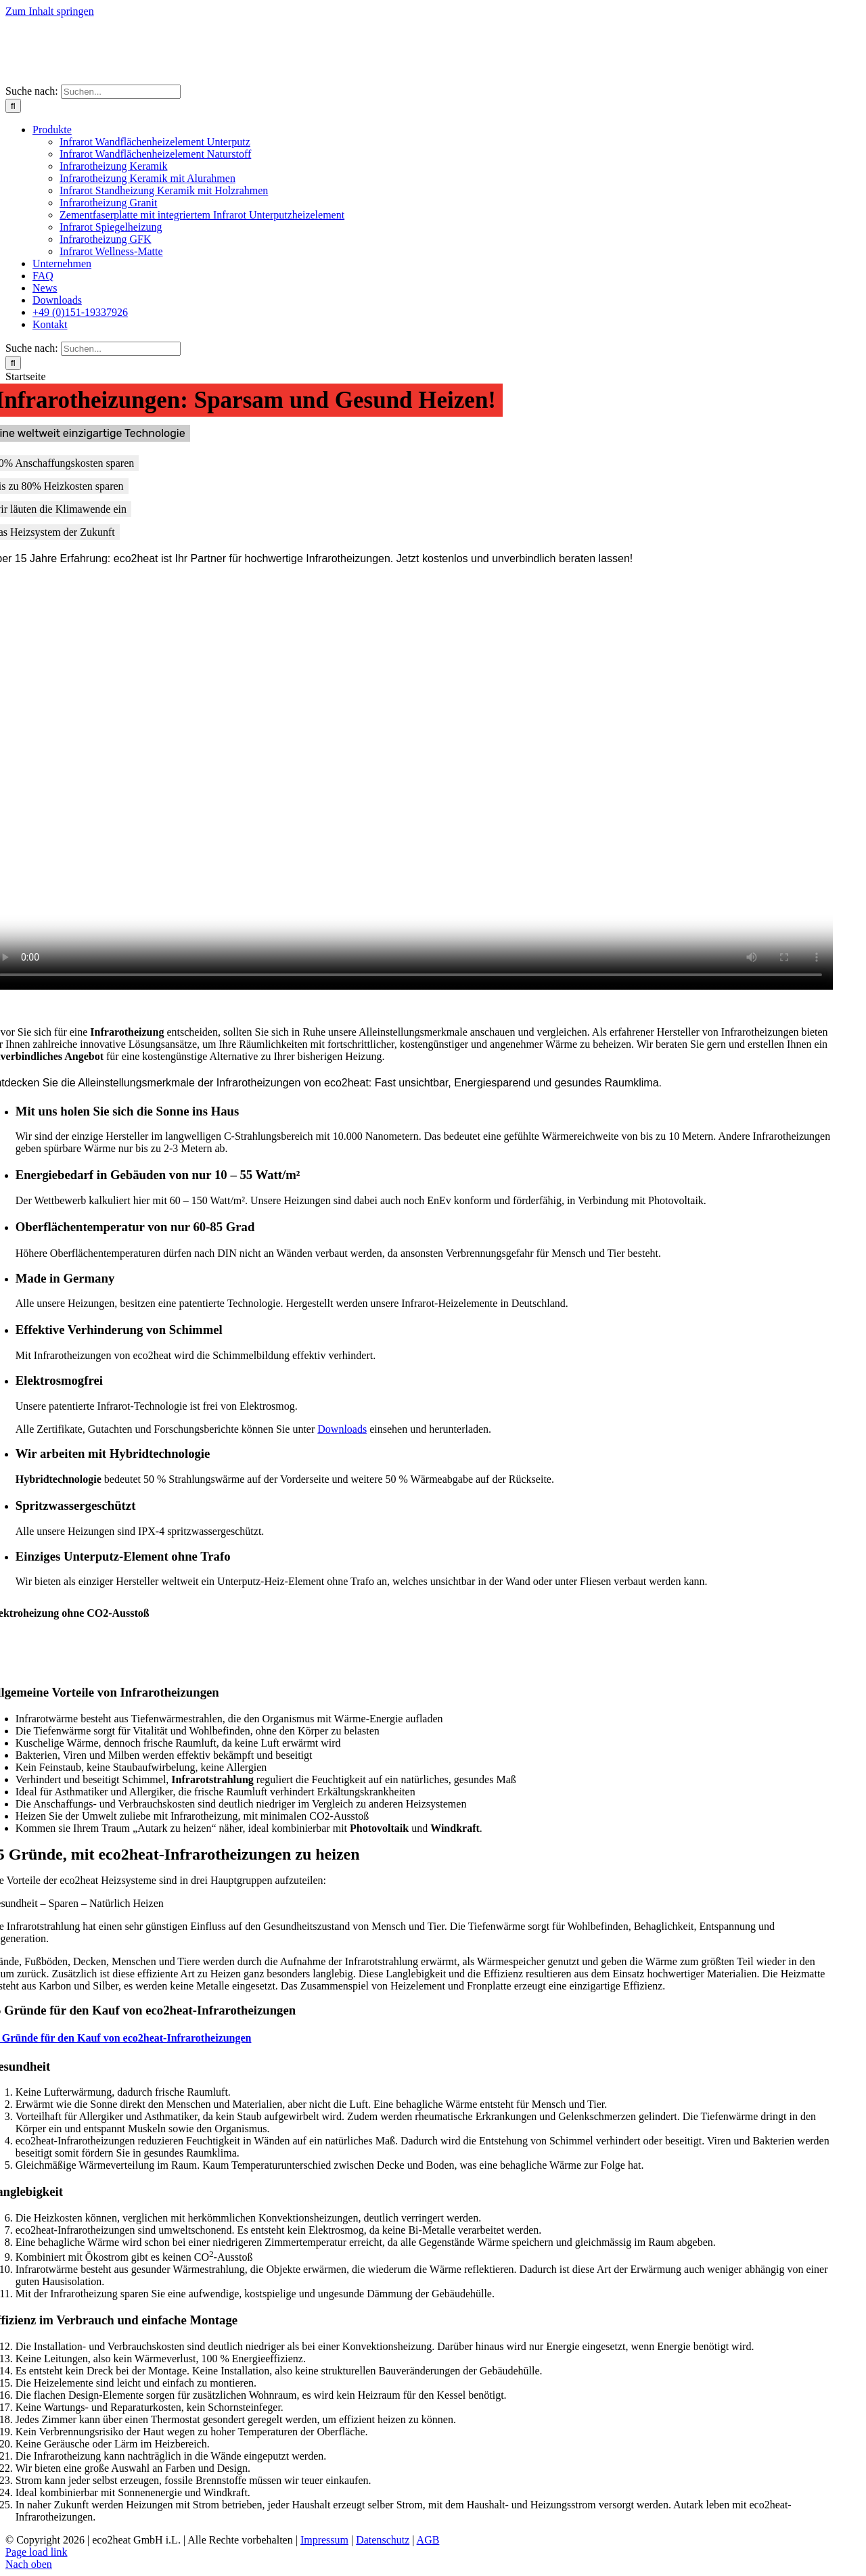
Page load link (36, 2552)
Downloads (342, 1429)
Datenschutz (382, 2540)
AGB (428, 2540)
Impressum (324, 2540)
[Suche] (13, 106)
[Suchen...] (121, 92)
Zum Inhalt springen (49, 11)
